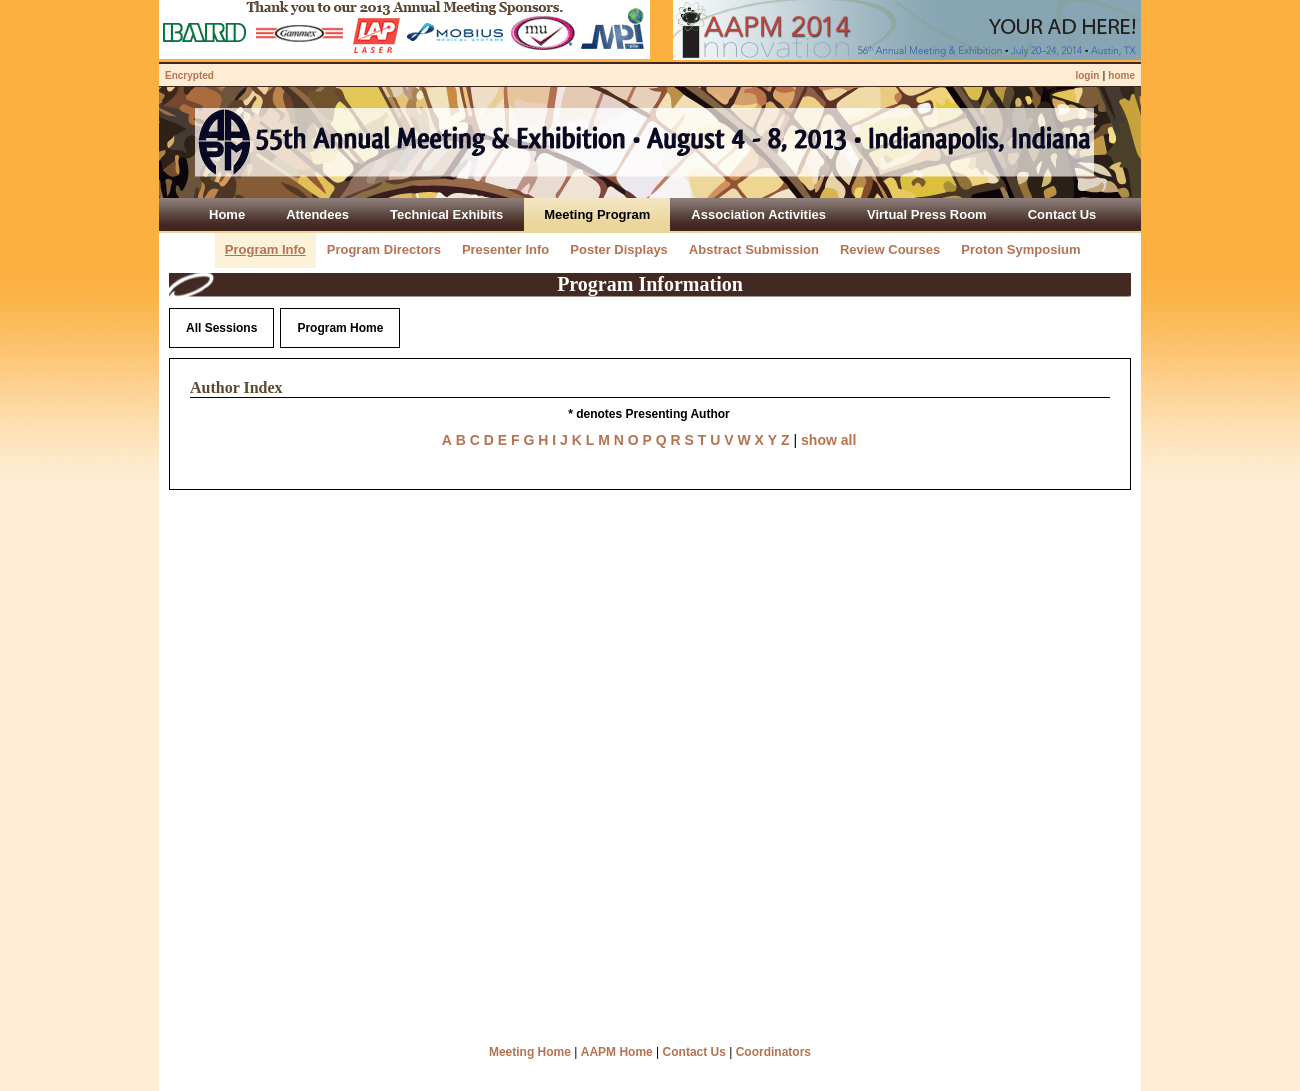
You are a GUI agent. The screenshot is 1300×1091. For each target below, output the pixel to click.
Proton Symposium (1020, 249)
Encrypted (189, 75)
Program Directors (384, 249)
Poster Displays (619, 249)
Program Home (340, 328)
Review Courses (890, 249)
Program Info (265, 249)
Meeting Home (530, 1052)
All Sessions (221, 328)
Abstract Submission (754, 249)
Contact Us (694, 1052)
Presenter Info (505, 249)
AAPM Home (617, 1052)
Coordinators (773, 1052)
